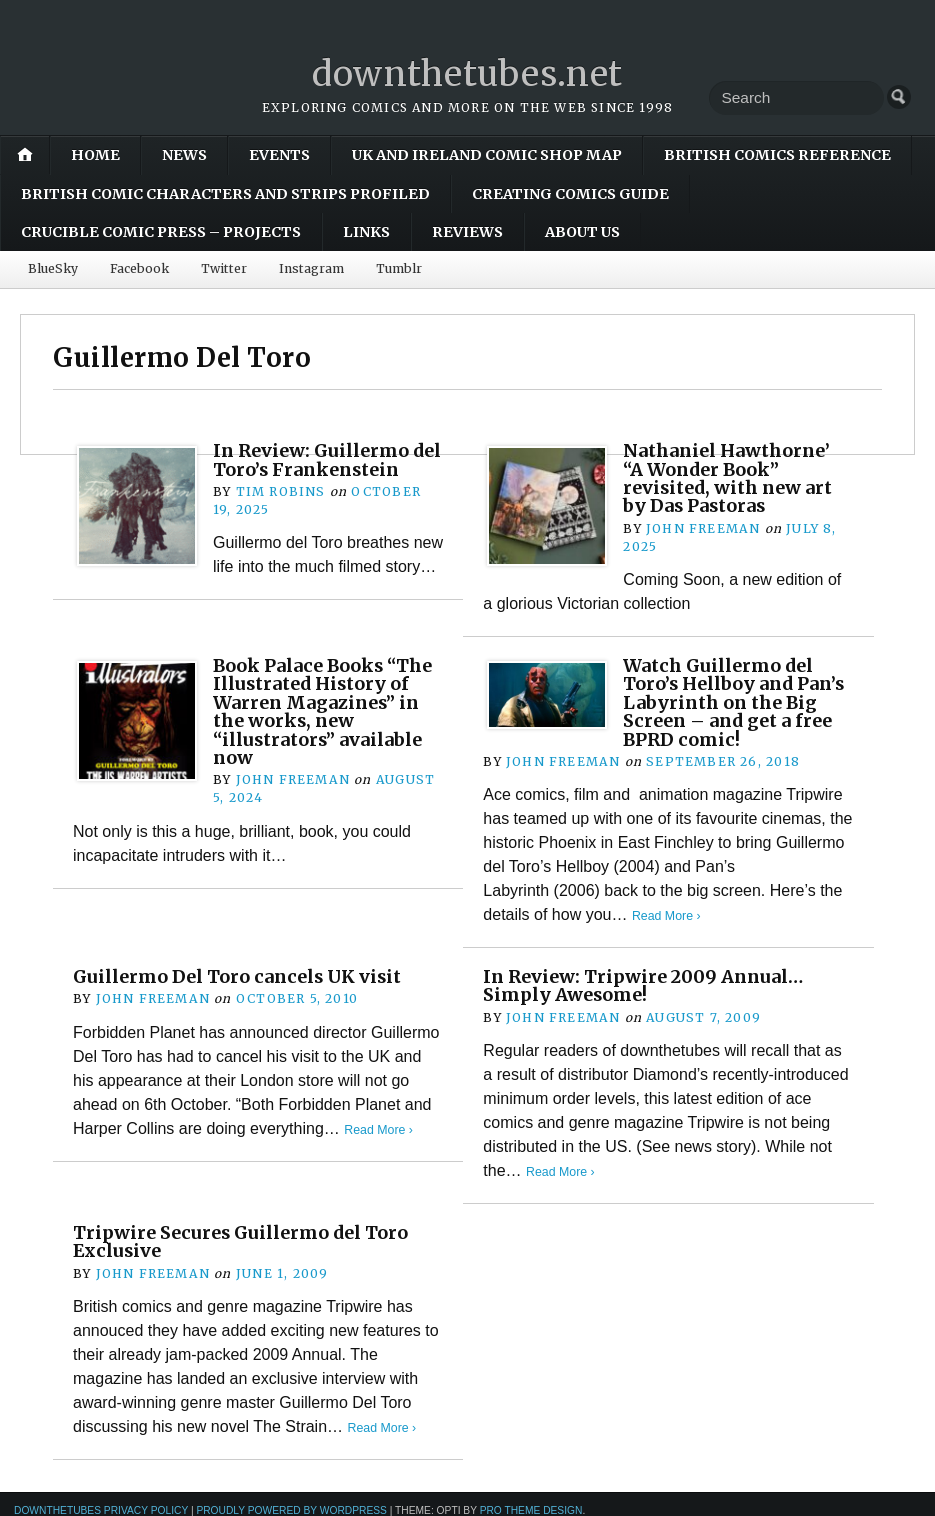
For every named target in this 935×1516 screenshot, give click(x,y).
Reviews (467, 232)
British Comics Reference (777, 155)
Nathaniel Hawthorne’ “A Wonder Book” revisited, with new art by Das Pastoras (732, 478)
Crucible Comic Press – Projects (161, 232)
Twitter (224, 268)
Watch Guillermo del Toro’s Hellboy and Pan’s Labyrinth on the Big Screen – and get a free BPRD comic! (733, 702)
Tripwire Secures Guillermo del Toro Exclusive (246, 1241)
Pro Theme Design (531, 1509)
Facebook (139, 268)
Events (279, 155)
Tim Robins (280, 509)
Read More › (667, 915)
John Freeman (702, 528)
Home (95, 155)
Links (366, 232)
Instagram (311, 268)
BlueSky (53, 268)
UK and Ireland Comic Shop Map (487, 155)
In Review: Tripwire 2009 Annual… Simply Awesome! (648, 985)
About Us (582, 232)
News (184, 155)
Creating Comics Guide (570, 194)
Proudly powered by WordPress (291, 1509)
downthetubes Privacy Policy (101, 1509)
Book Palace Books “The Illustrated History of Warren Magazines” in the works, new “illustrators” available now (327, 711)
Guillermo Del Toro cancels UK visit (243, 976)
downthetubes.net (467, 73)
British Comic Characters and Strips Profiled (225, 194)
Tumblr (399, 268)
